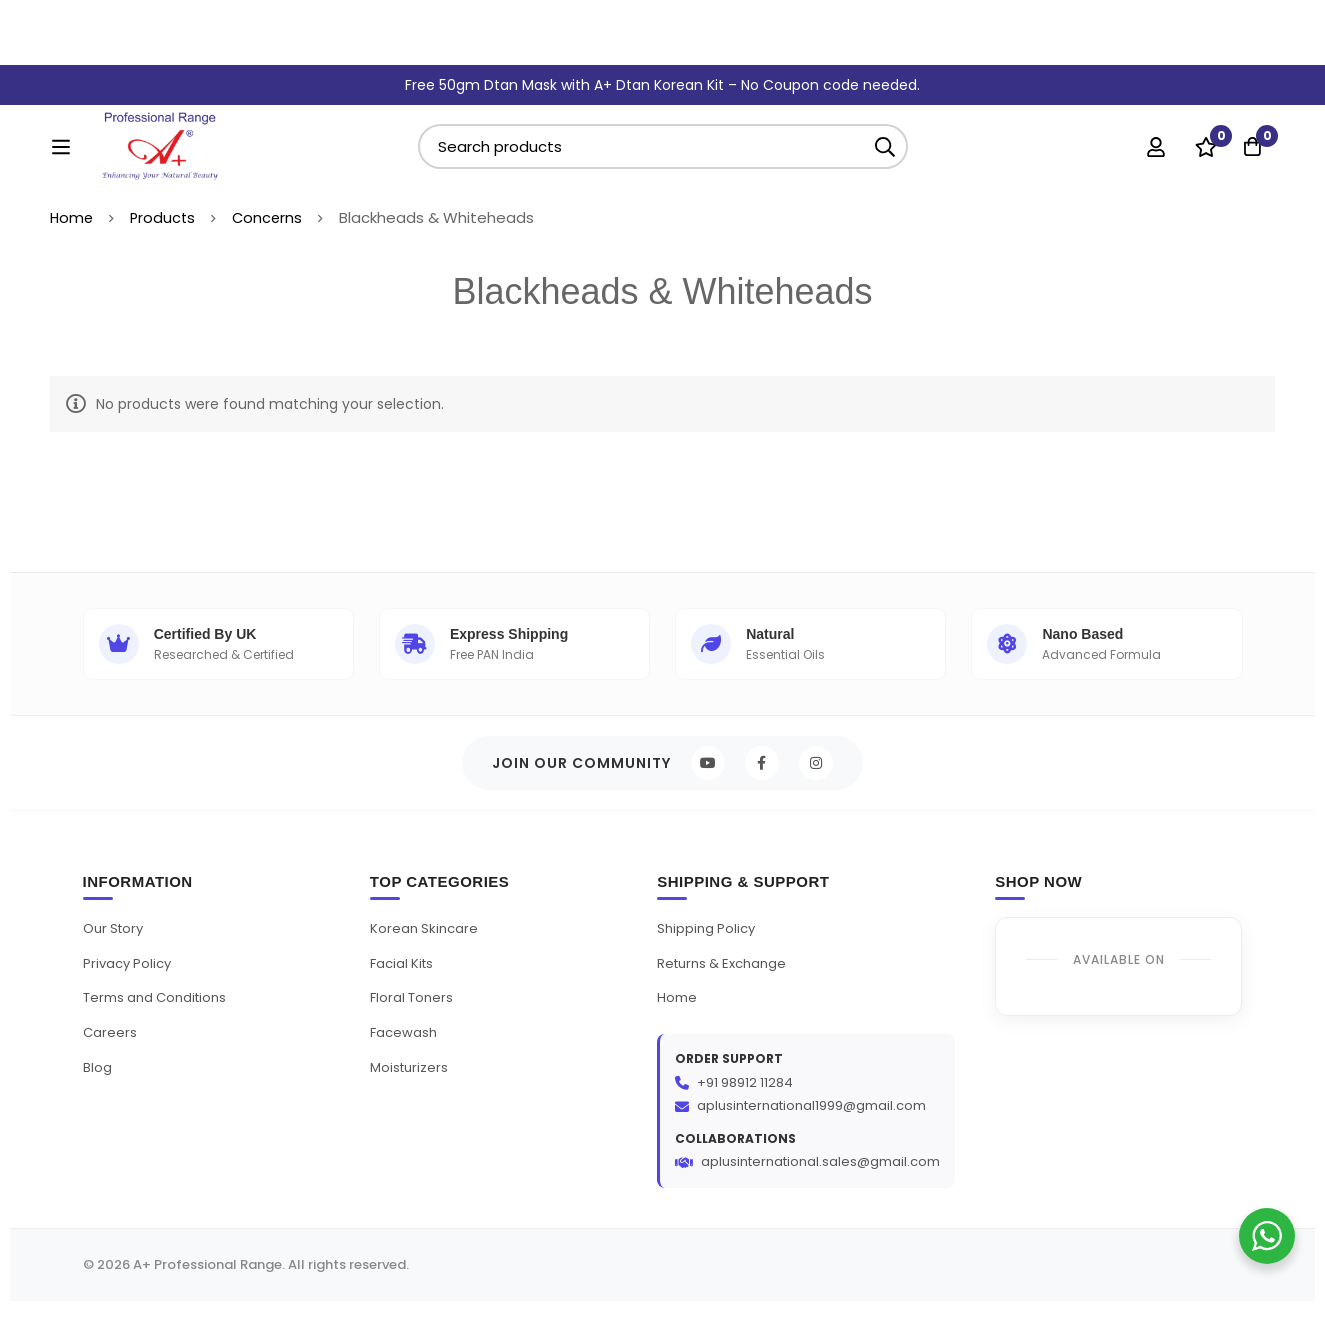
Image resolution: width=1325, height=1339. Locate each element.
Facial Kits (404, 990)
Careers (110, 1058)
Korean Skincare (426, 955)
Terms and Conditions (160, 1024)
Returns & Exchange (727, 990)
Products (165, 238)
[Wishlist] (1199, 101)
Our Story (116, 955)
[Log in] (1149, 101)
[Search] (934, 101)
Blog (97, 1093)
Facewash (405, 1058)
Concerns (272, 238)
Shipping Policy (708, 955)
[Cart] (1249, 101)
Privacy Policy (130, 990)
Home (72, 238)
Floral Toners (414, 1024)
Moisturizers (411, 1093)
